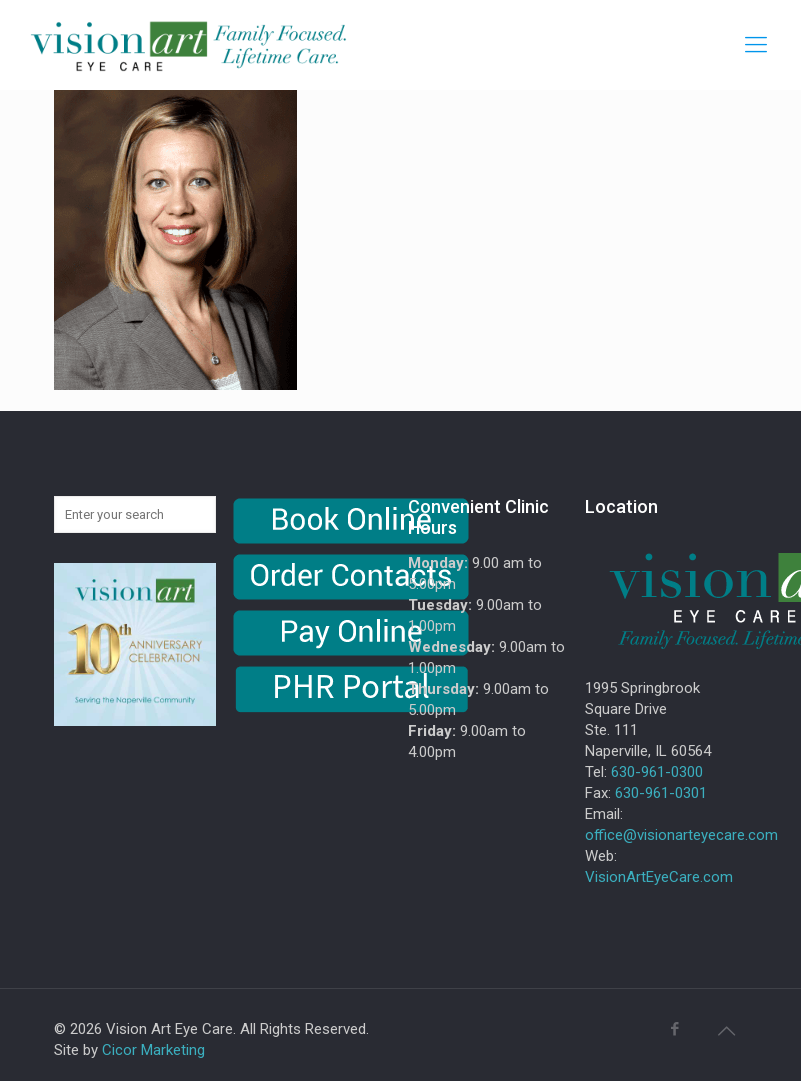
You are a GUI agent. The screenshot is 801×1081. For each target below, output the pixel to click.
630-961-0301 (661, 793)
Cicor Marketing (153, 1050)
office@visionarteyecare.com (681, 835)
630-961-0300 (657, 772)
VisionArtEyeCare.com (659, 877)
